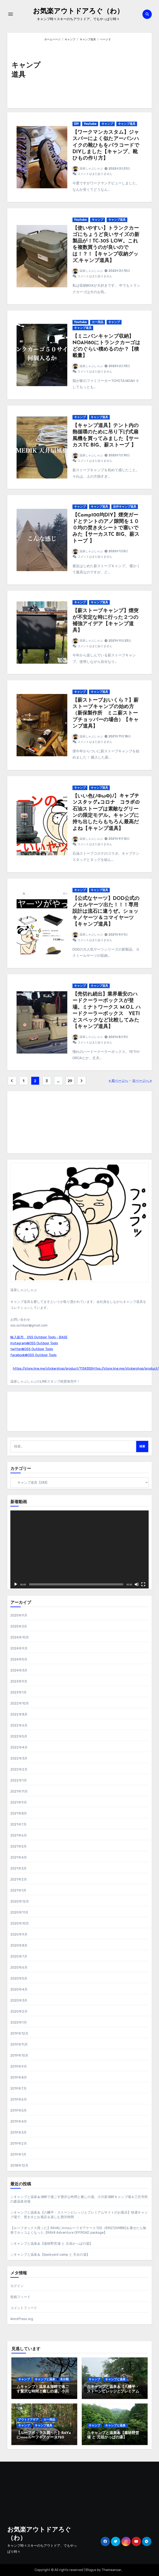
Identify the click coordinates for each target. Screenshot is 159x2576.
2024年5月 (18, 1659)
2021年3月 (18, 1868)
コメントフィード (23, 2308)
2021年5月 (18, 1846)
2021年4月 (18, 1857)
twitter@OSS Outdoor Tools (31, 1349)
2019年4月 (18, 2121)
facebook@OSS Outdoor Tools (33, 1355)
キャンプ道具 (126, 124)
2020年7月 (18, 1956)
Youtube (90, 124)
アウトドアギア (28, 2419)
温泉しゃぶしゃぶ (88, 168)
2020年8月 (19, 1945)
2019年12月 (19, 2033)
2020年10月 (19, 1923)
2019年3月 (18, 2132)
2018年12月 (19, 2165)
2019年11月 (19, 2044)
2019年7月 (18, 2088)
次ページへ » (142, 1081)
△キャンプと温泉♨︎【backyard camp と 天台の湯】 (50, 2255)
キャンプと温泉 (45, 2379)
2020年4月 (19, 1989)
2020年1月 (18, 2022)
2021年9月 (18, 1802)
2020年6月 (19, 1967)
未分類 (64, 2379)
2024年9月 (19, 1648)
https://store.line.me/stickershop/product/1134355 (52, 1369)
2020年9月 (19, 1934)
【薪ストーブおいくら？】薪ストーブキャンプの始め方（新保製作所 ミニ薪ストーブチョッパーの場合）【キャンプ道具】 (105, 713)
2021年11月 (19, 1791)
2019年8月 (18, 2077)
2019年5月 (18, 2110)
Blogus (91, 2570)
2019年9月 (18, 2066)
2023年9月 (18, 1681)
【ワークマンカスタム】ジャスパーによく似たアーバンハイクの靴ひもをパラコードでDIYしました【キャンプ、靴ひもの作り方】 (105, 145)
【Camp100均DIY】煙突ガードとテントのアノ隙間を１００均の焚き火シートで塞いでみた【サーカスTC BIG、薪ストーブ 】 (106, 528)
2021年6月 (18, 1835)
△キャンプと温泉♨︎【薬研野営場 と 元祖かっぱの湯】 (51, 2244)
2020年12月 (19, 1901)
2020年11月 (19, 1912)
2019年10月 (19, 2055)
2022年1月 (18, 1780)
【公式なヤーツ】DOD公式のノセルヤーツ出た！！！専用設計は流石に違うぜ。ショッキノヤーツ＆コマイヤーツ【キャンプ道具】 (106, 911)
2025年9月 (18, 1615)
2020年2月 (19, 2011)
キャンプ (107, 124)
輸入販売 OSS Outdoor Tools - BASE (38, 1337)
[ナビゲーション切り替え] (10, 14)
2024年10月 (19, 1637)
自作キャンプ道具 (124, 506)
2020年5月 (18, 1978)
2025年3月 (18, 1626)
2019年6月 (18, 2099)
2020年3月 (18, 2000)
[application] (79, 1549)
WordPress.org (21, 2319)
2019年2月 (18, 2143)
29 (70, 1081)
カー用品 (97, 322)
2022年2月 (19, 1769)
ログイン (17, 2286)
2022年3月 (18, 1758)
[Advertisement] (95, 73)
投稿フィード (20, 2297)
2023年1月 (18, 1692)
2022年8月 (19, 1714)
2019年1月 (18, 2154)
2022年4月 (19, 1747)
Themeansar (111, 2570)
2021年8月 (18, 1813)
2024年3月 (18, 1670)
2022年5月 (18, 1736)
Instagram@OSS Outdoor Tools (34, 1343)
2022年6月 (19, 1725)
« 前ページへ (118, 1081)
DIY (76, 124)
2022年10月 (19, 1703)
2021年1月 (18, 1890)
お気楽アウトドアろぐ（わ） (78, 11)
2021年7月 (18, 1824)
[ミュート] (137, 1584)
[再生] (16, 1584)
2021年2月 (18, 1879)
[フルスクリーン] (143, 1584)
